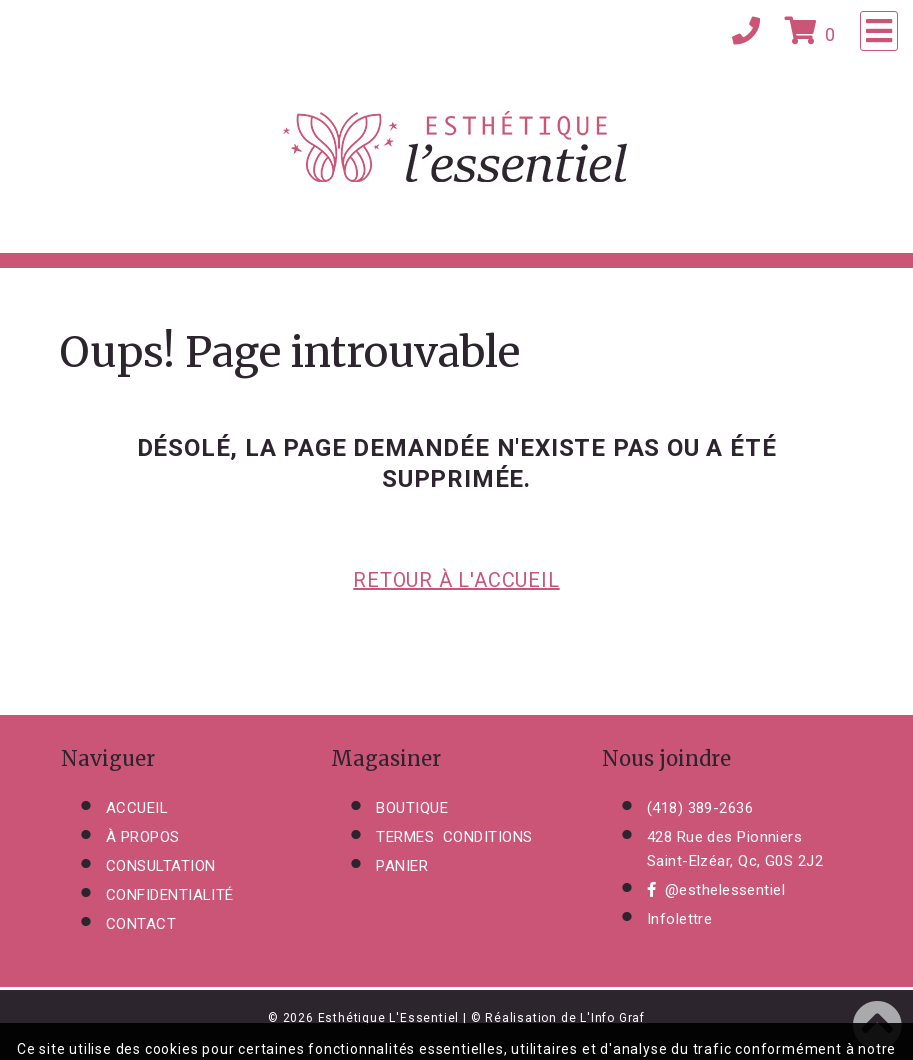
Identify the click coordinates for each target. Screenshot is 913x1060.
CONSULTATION (160, 866)
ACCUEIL (137, 808)
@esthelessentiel (716, 890)
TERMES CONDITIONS (454, 837)
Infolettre (680, 919)
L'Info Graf (612, 1018)
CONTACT (141, 924)
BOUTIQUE (412, 808)
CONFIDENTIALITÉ (170, 895)
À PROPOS (143, 837)
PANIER (402, 866)
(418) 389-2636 (700, 808)
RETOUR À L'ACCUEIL (456, 580)
